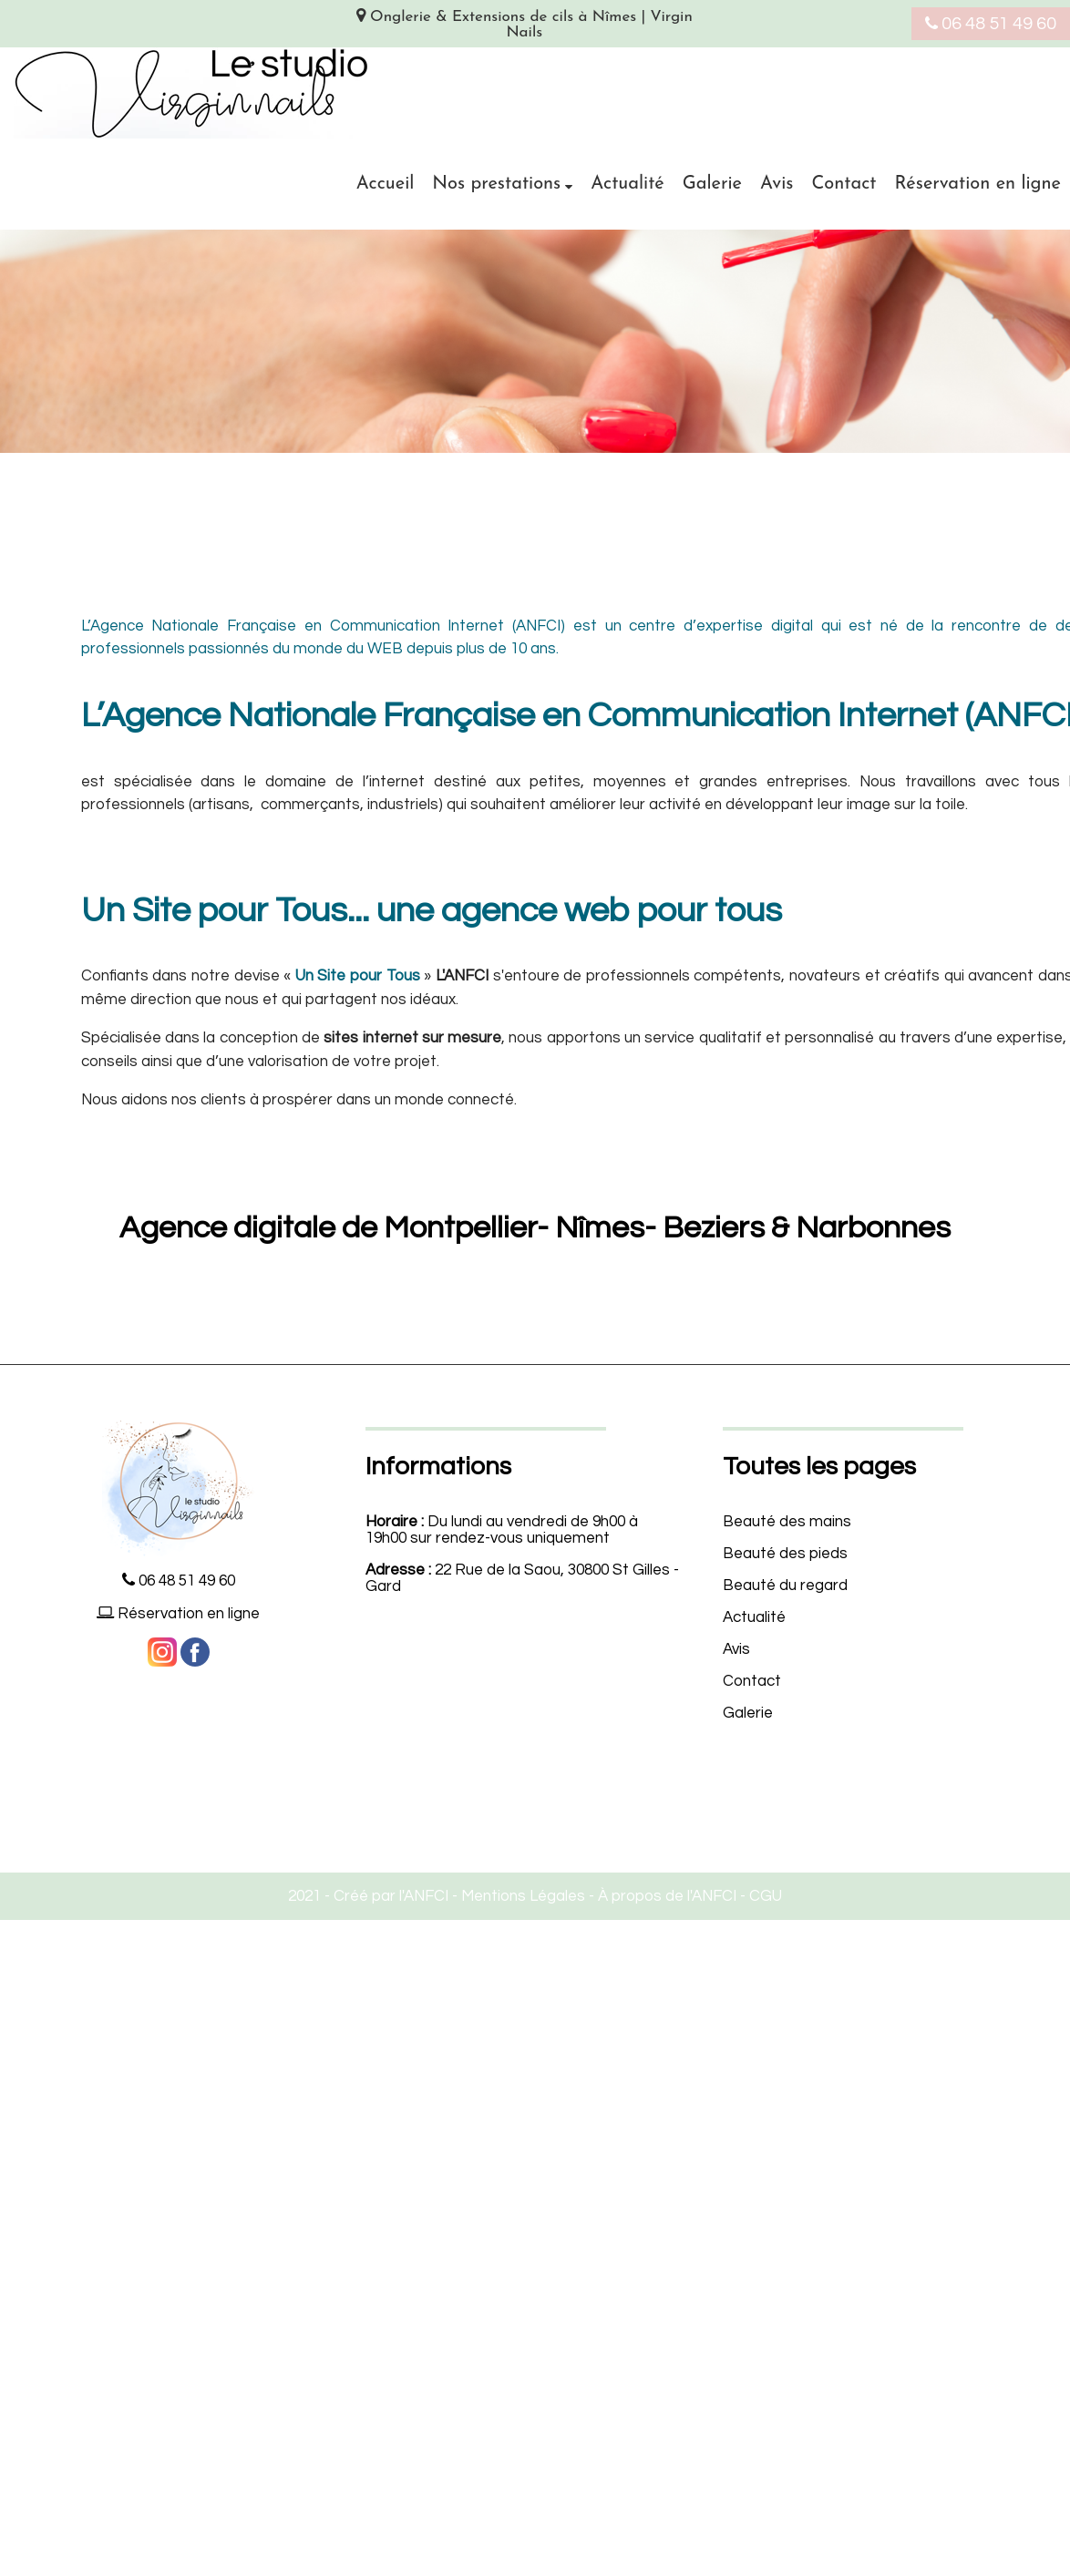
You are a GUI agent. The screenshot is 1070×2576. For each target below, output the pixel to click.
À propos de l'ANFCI (667, 1896)
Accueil (385, 184)
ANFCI (426, 1896)
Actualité (627, 184)
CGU (765, 1896)
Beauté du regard (785, 1585)
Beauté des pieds (785, 1553)
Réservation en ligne (977, 184)
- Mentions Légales (516, 1896)
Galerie (712, 184)
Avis (776, 184)
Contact (843, 184)
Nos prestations (496, 184)
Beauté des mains (787, 1522)
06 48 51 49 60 (990, 24)
